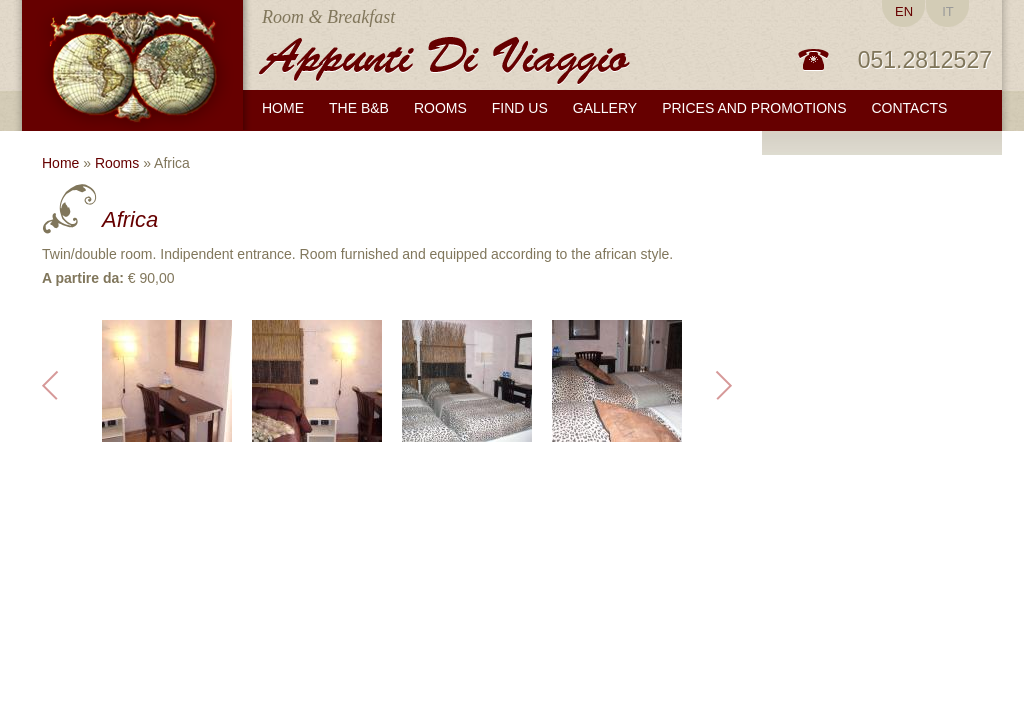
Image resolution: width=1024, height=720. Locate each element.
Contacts (910, 108)
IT (948, 11)
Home (283, 108)
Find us (520, 108)
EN (904, 11)
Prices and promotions (754, 108)
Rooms (117, 163)
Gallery (605, 108)
